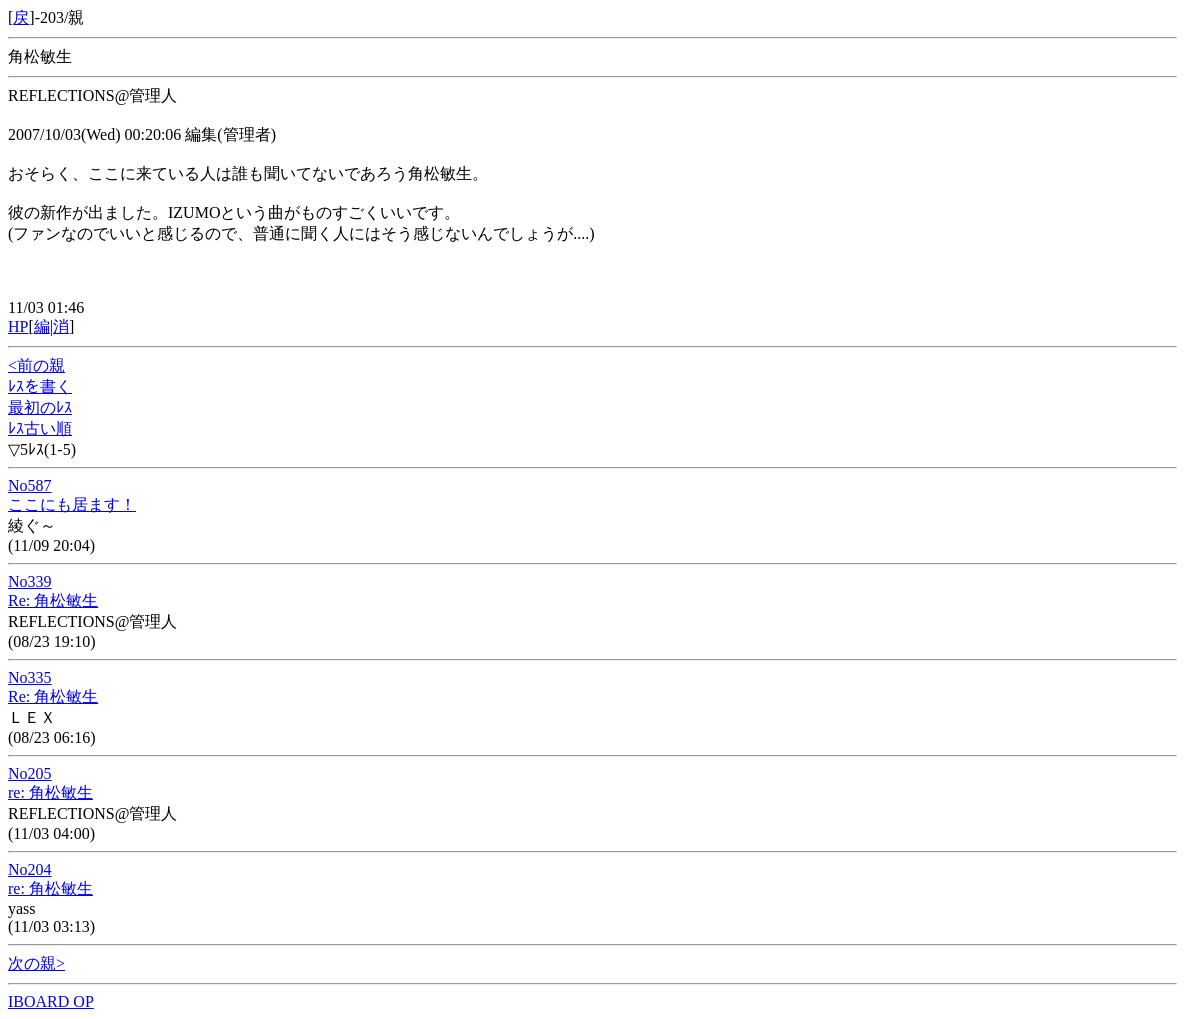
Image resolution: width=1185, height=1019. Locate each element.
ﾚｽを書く (40, 386)
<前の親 (36, 365)
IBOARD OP (51, 1001)
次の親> (36, 963)
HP (18, 326)
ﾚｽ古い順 (40, 428)
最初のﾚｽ (40, 407)
